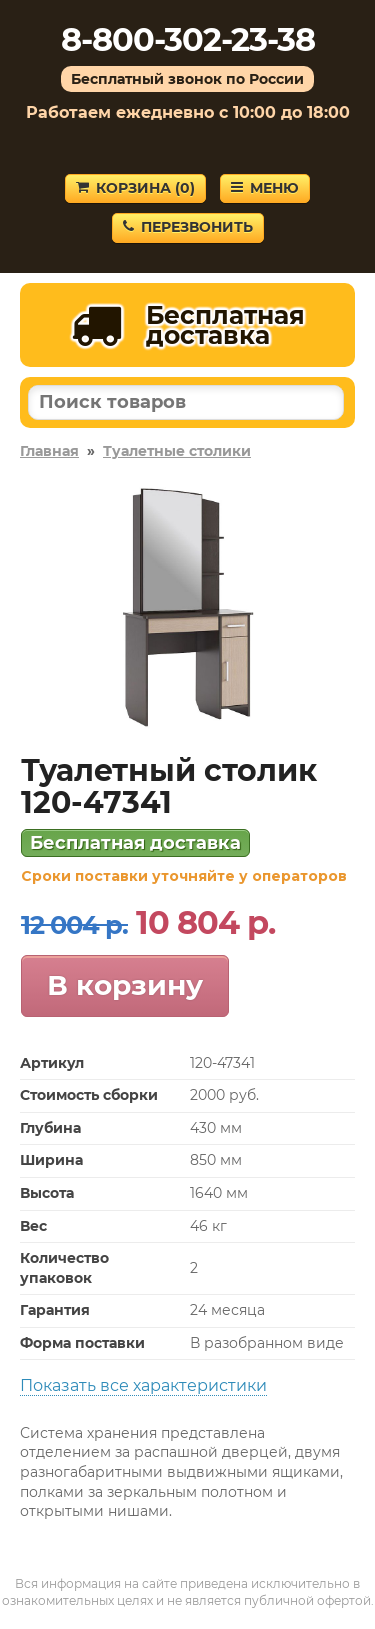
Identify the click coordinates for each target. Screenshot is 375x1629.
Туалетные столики (177, 451)
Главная (49, 451)
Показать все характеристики (143, 1385)
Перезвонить (188, 227)
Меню (265, 188)
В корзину (125, 985)
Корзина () (135, 188)
